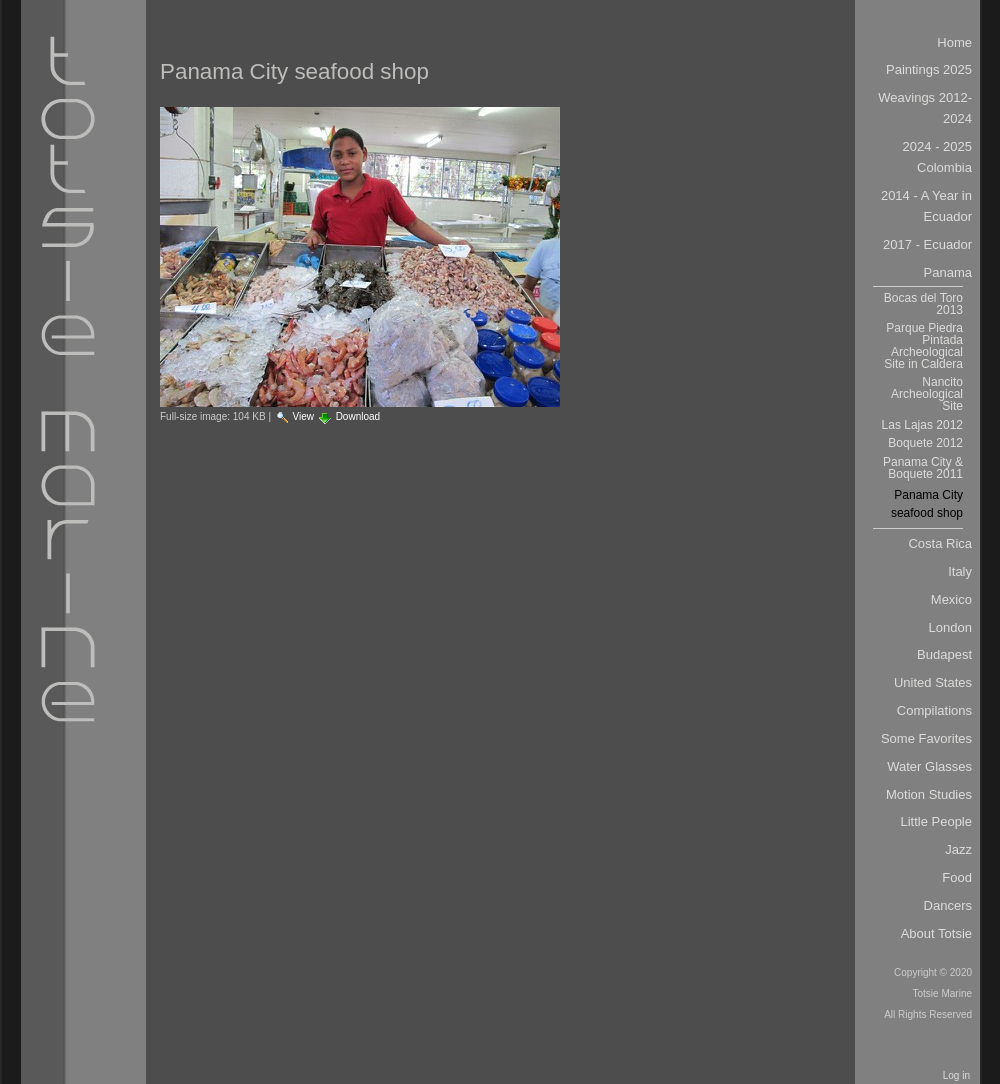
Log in (956, 1075)
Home (954, 42)
